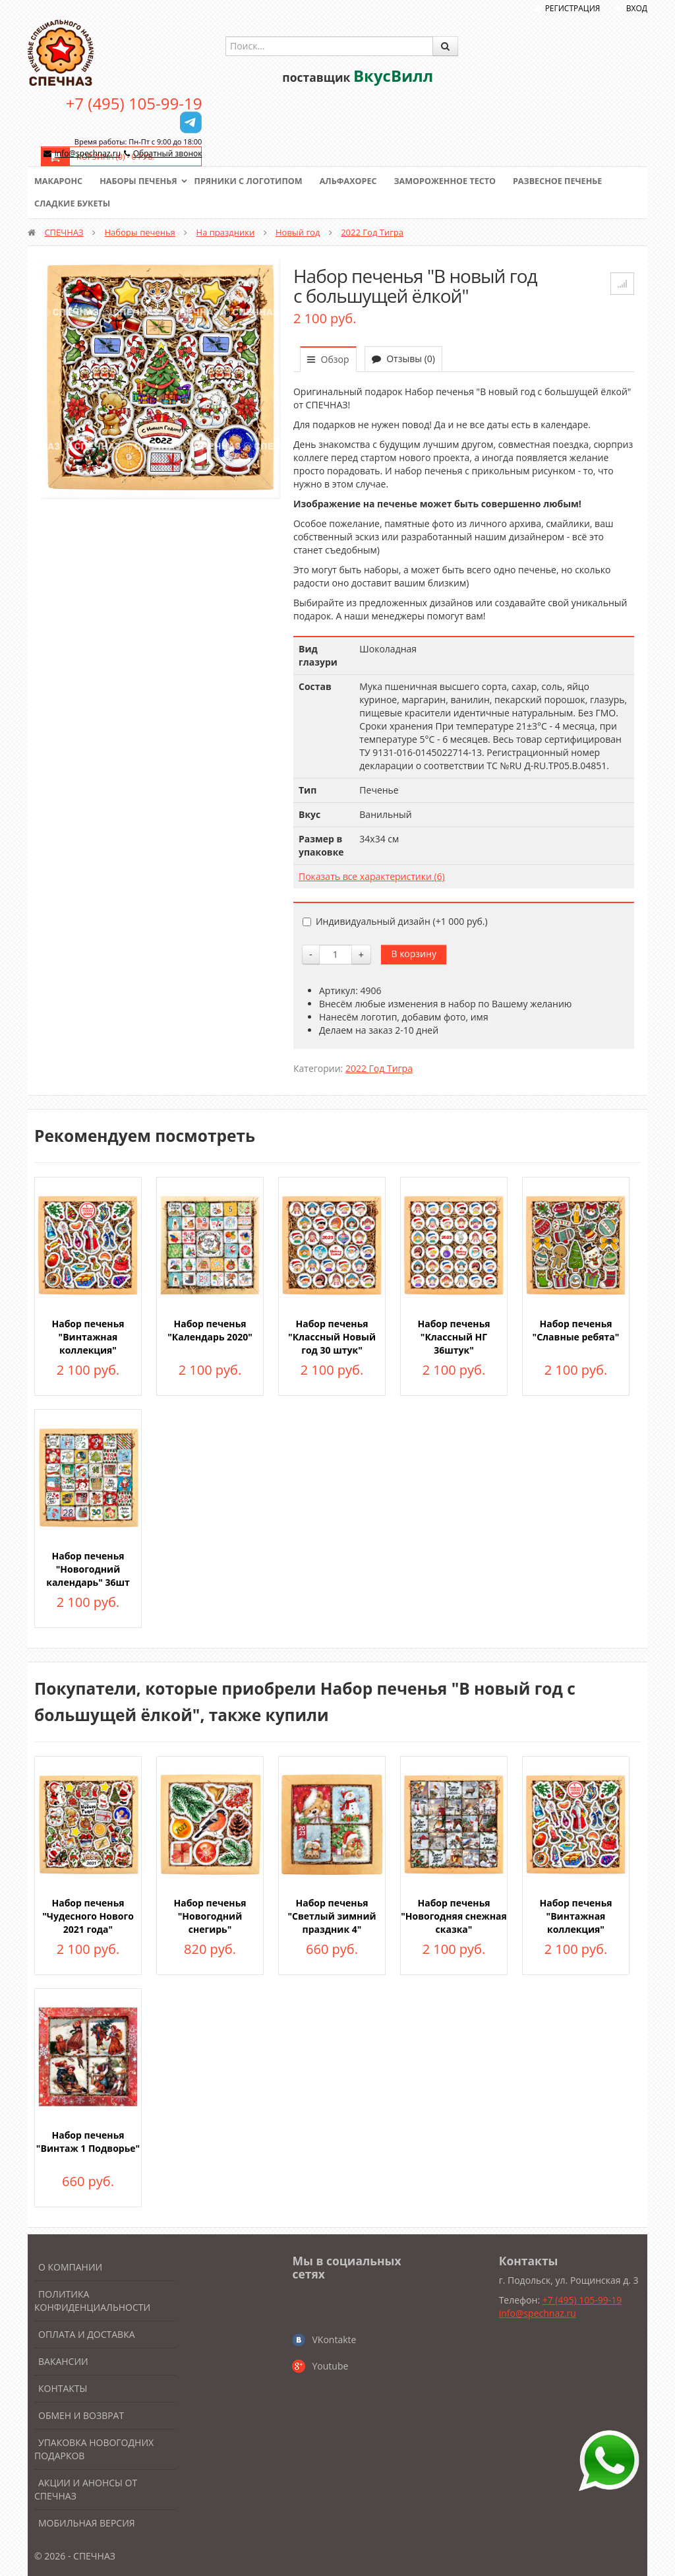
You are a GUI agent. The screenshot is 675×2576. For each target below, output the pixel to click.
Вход (636, 8)
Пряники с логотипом (254, 181)
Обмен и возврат (81, 2415)
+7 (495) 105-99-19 (134, 103)
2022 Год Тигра (372, 232)
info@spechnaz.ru (88, 153)
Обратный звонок (167, 153)
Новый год (298, 232)
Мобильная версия (86, 2523)
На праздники (225, 232)
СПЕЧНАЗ (63, 232)
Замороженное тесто (457, 181)
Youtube (330, 2366)
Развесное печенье (573, 181)
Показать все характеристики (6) (372, 876)
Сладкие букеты (73, 204)
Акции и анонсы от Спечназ (85, 2489)
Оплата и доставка (86, 2334)
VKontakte (334, 2339)
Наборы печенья (141, 181)
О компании (70, 2267)
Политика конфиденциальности (92, 2300)
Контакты (62, 2388)
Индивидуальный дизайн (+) (395, 921)
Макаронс (59, 181)
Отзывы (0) (403, 358)
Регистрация (573, 8)
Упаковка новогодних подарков (94, 2449)
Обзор (328, 359)
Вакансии (63, 2361)
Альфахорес (357, 181)
